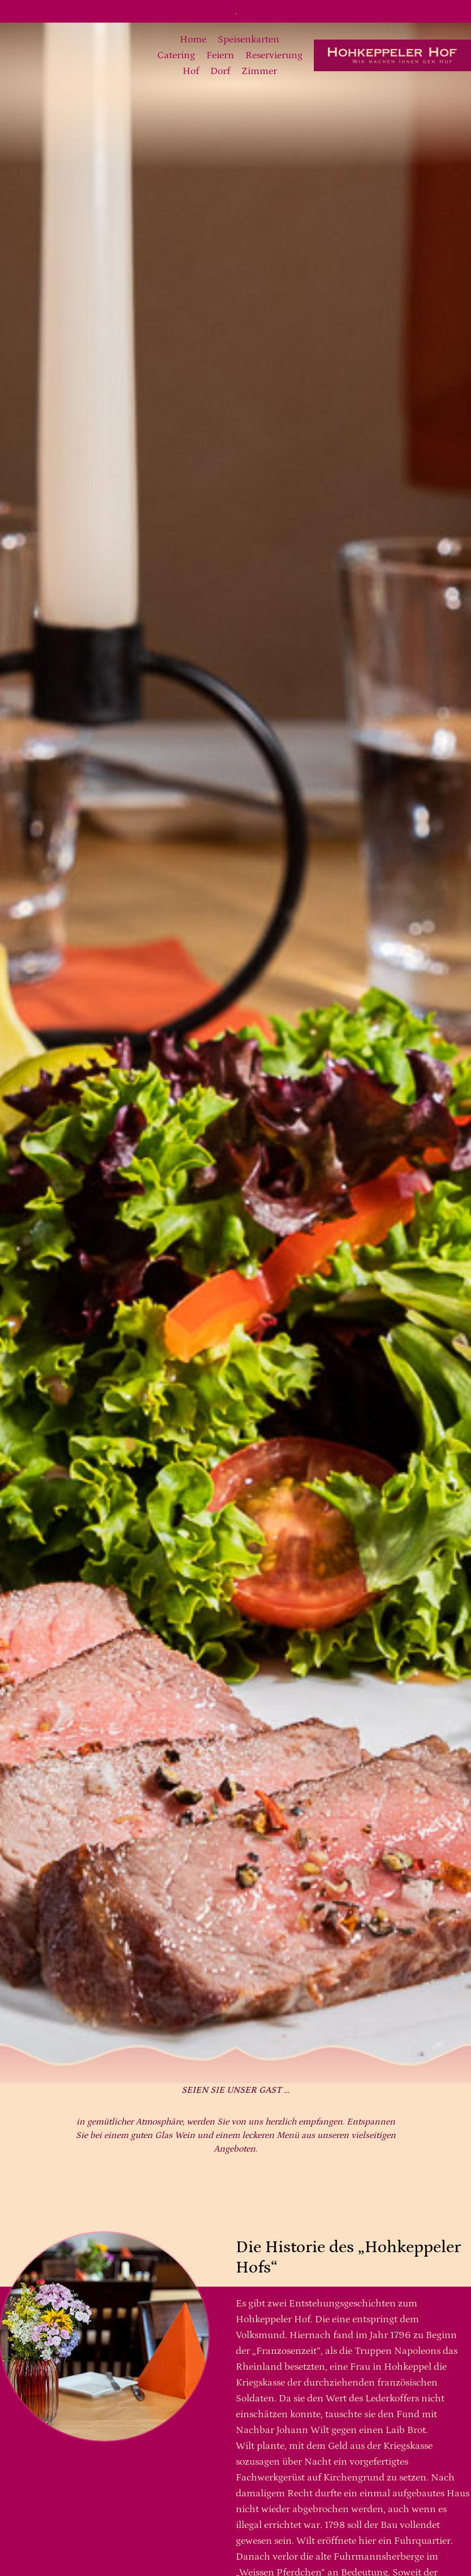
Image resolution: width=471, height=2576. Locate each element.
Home (193, 39)
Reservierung (274, 55)
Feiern (220, 55)
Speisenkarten (248, 39)
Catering (176, 55)
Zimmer (259, 71)
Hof (191, 71)
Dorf (220, 71)
